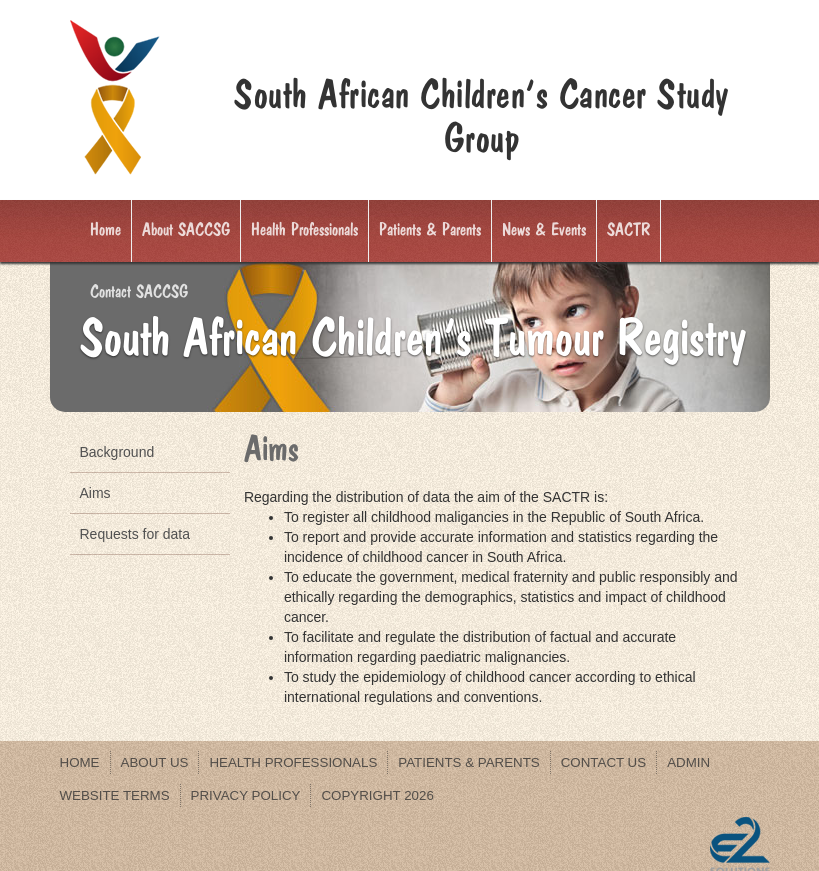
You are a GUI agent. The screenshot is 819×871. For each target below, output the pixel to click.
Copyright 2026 (377, 795)
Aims (95, 493)
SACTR (628, 230)
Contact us (603, 762)
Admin (688, 762)
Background (117, 452)
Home (105, 230)
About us (155, 762)
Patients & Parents (430, 230)
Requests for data (135, 534)
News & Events (544, 230)
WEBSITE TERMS (115, 795)
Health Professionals (304, 230)
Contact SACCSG (139, 292)
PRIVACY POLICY (246, 795)
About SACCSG (186, 230)
